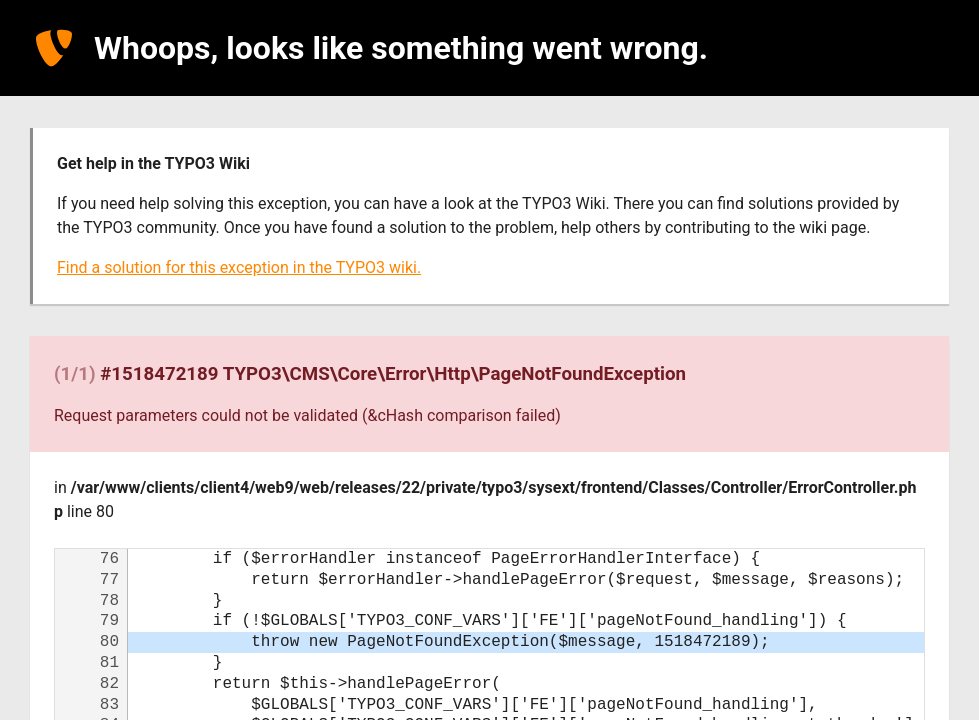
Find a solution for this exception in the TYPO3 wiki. (239, 267)
